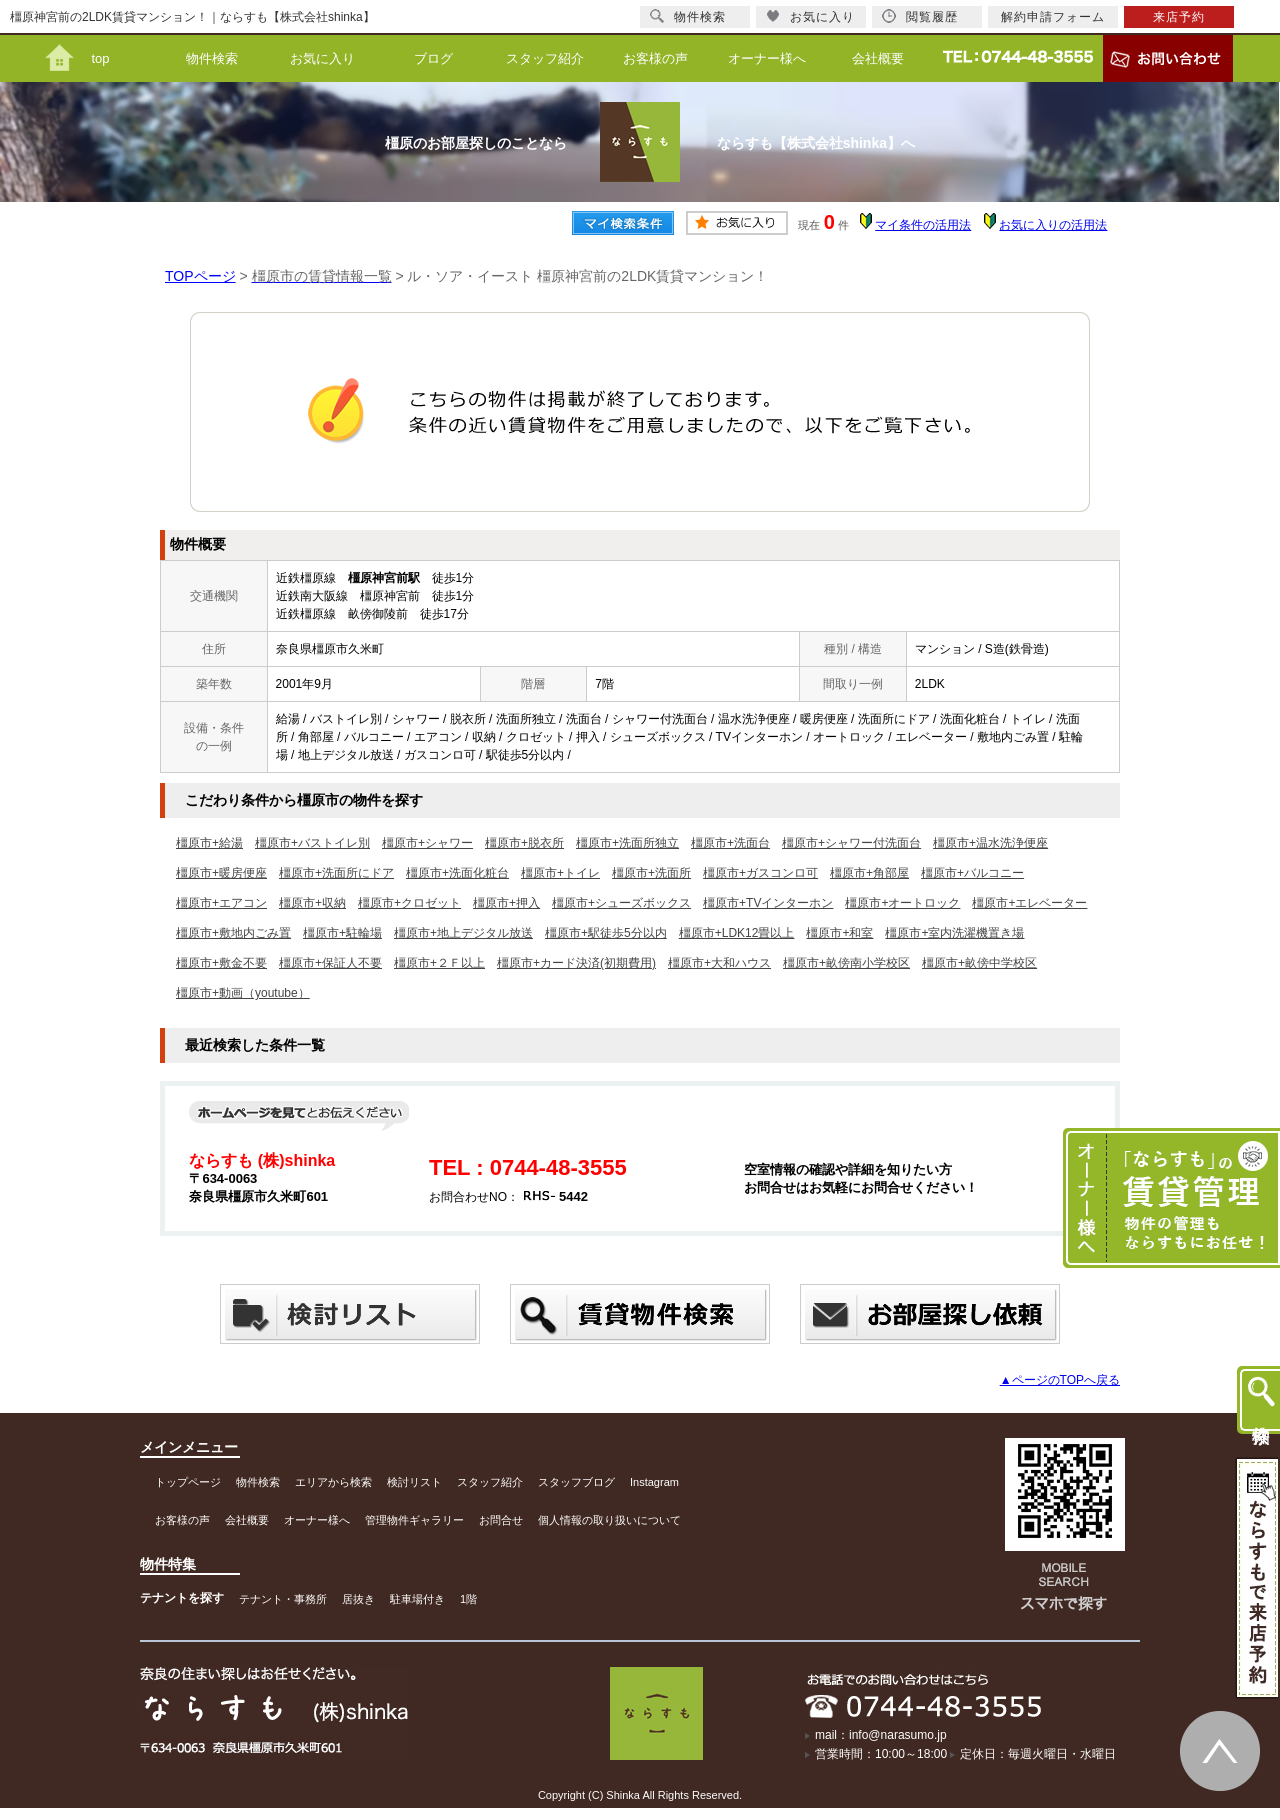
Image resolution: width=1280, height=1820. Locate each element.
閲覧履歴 (920, 16)
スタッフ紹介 (545, 58)
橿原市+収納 (312, 903)
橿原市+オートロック (902, 903)
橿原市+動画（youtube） (243, 993)
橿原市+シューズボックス (621, 903)
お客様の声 (655, 58)
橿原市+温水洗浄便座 (990, 843)
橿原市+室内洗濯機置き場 (954, 933)
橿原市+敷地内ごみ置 (233, 933)
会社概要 (878, 58)
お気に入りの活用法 (1053, 225)
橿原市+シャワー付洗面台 (851, 843)
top (100, 58)
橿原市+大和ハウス (719, 963)
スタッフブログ (576, 1482)
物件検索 (212, 58)
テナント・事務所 (283, 1599)
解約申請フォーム (1053, 17)
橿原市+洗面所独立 (627, 843)
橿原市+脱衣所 (524, 843)
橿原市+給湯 (209, 843)
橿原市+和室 (839, 933)
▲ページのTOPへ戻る (1060, 1380)
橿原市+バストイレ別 (312, 843)
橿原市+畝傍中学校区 (979, 963)
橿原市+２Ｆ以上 (439, 963)
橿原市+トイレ (560, 873)
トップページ (188, 1482)
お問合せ (501, 1520)
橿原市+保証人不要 (330, 963)
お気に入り (322, 58)
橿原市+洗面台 (730, 843)
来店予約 (1179, 17)
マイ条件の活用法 (923, 225)
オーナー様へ (767, 58)
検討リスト (414, 1482)
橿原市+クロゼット (409, 903)
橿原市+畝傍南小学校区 (846, 963)
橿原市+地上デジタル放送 (463, 933)
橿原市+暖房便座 (221, 873)
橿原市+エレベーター (1029, 903)
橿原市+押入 (506, 903)
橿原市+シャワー (427, 843)
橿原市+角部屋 (869, 873)
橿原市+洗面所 (651, 873)
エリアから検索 (333, 1482)
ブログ (433, 58)
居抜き (358, 1599)
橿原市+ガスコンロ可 (760, 873)
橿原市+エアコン (221, 903)
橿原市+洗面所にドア (336, 873)
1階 (468, 1599)
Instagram (654, 1482)
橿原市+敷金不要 (221, 963)
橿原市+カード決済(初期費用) (576, 963)
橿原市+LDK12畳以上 (737, 933)
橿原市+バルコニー (972, 873)
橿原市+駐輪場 (342, 933)
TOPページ (200, 276)
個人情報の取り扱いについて (609, 1520)
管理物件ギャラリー (414, 1520)
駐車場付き (417, 1599)
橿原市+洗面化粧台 (457, 873)
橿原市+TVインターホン (768, 903)
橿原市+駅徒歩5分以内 (606, 933)
